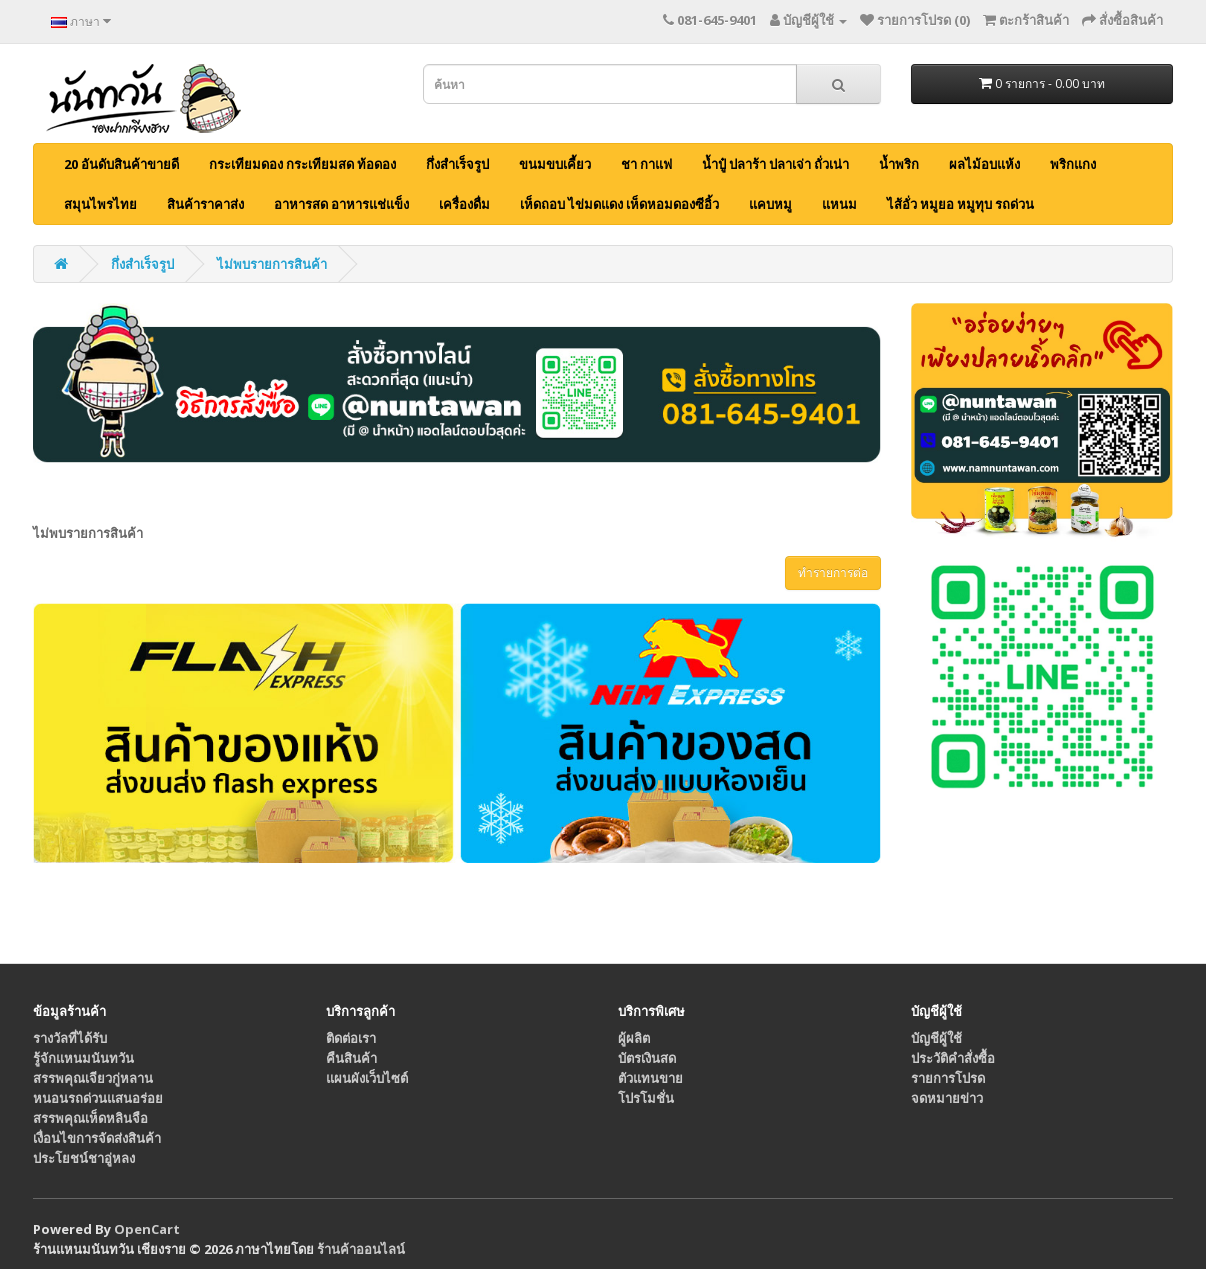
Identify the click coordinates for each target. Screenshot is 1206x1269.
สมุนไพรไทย (100, 204)
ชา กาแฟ (646, 164)
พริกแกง (1073, 164)
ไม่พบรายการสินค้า (272, 264)
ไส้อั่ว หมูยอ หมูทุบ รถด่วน (960, 204)
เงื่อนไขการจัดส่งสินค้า (97, 1138)
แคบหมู (770, 204)
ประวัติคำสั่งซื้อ (953, 1058)
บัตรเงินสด (647, 1058)
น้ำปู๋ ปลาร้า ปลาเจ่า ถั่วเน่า (775, 164)
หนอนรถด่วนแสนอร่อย (98, 1098)
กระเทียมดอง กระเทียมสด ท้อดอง (302, 164)
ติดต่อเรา (351, 1038)
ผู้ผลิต (634, 1038)
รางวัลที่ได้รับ (70, 1038)
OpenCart (147, 1229)
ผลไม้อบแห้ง (984, 164)
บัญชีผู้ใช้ (936, 1038)
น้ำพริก (899, 164)
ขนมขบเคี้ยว (555, 164)
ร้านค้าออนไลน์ (361, 1249)
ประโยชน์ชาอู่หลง (84, 1158)
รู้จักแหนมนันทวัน (83, 1058)
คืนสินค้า (351, 1058)
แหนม (839, 204)
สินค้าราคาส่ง (205, 204)
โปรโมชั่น (646, 1098)
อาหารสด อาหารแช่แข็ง (341, 204)
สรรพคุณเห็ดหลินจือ (90, 1118)
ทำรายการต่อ (833, 572)
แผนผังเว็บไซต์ (367, 1078)
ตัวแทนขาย (650, 1078)
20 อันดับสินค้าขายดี (121, 164)
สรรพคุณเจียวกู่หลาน (93, 1078)
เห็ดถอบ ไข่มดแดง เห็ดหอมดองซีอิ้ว (619, 204)
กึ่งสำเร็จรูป (457, 164)
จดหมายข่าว (947, 1098)
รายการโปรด (948, 1078)
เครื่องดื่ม (464, 204)
